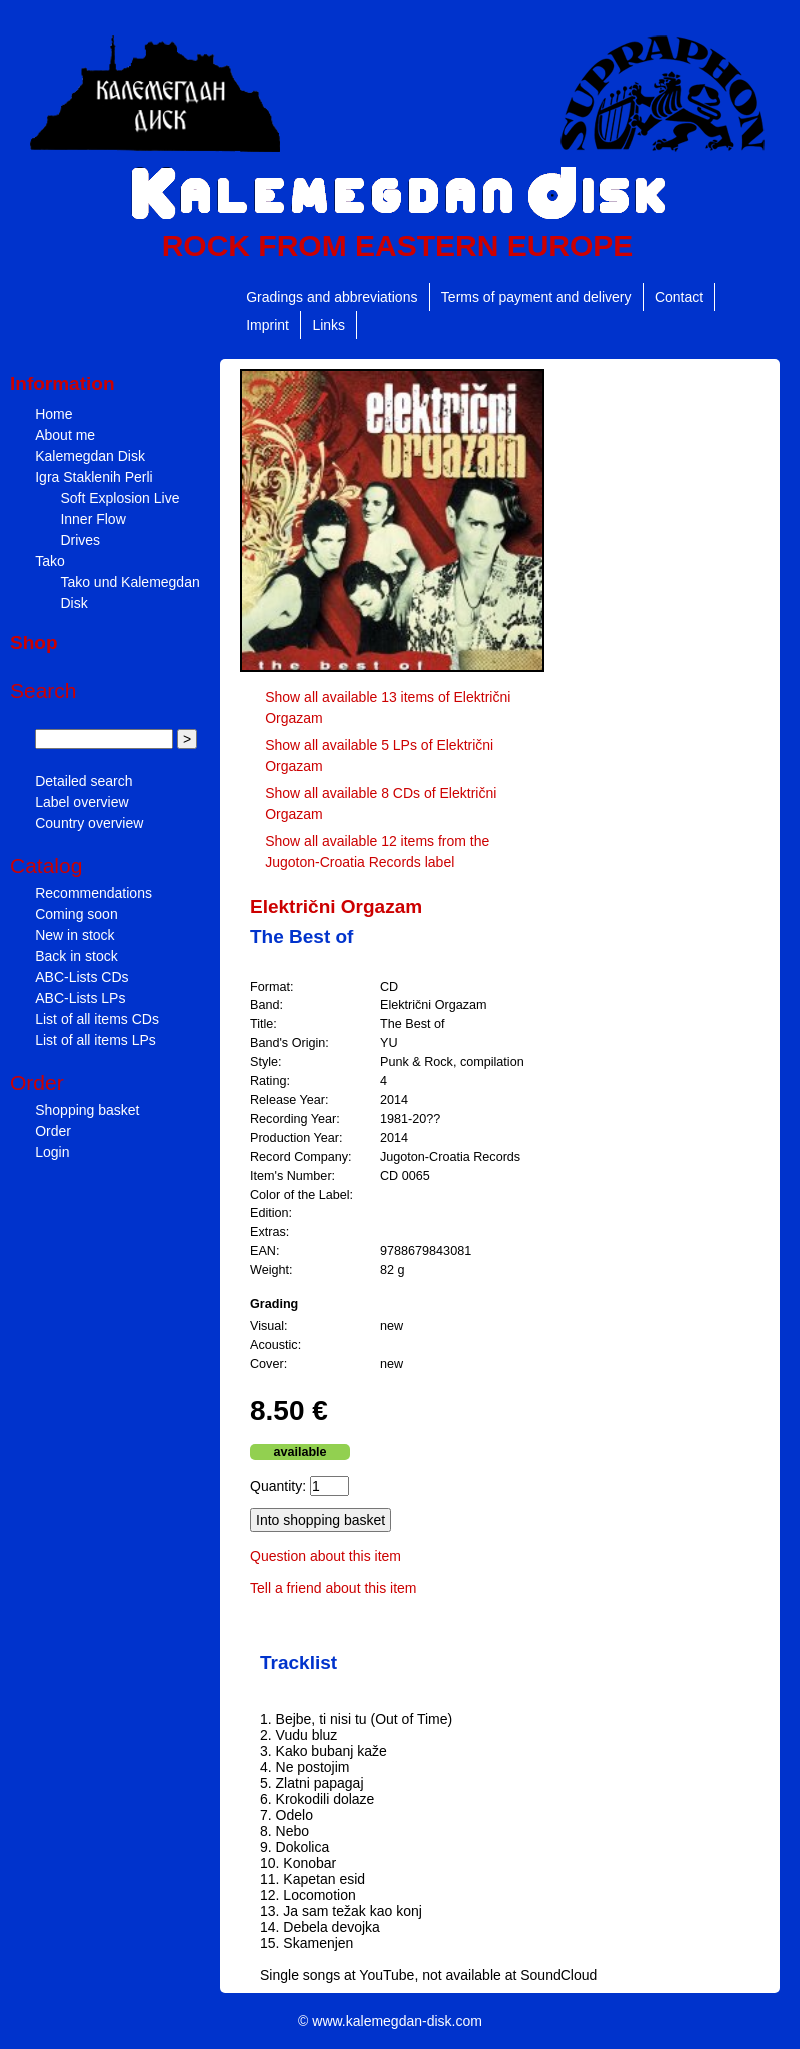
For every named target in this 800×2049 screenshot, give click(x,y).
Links (328, 325)
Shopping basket (87, 1110)
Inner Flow (92, 519)
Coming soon (76, 914)
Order (53, 1131)
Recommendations (93, 893)
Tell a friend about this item (333, 1588)
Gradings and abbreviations (331, 297)
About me (65, 435)
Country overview (89, 823)
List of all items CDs (97, 1019)
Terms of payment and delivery (536, 297)
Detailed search (83, 781)
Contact (679, 297)
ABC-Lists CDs (81, 977)
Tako (50, 561)
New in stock (74, 935)
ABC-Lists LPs (80, 998)
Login (52, 1152)
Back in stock (76, 956)
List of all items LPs (95, 1040)
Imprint (267, 325)
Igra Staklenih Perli (94, 477)
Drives (80, 540)
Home (53, 414)
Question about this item (325, 1556)
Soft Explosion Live (119, 498)
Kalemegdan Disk (90, 456)
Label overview (81, 802)
